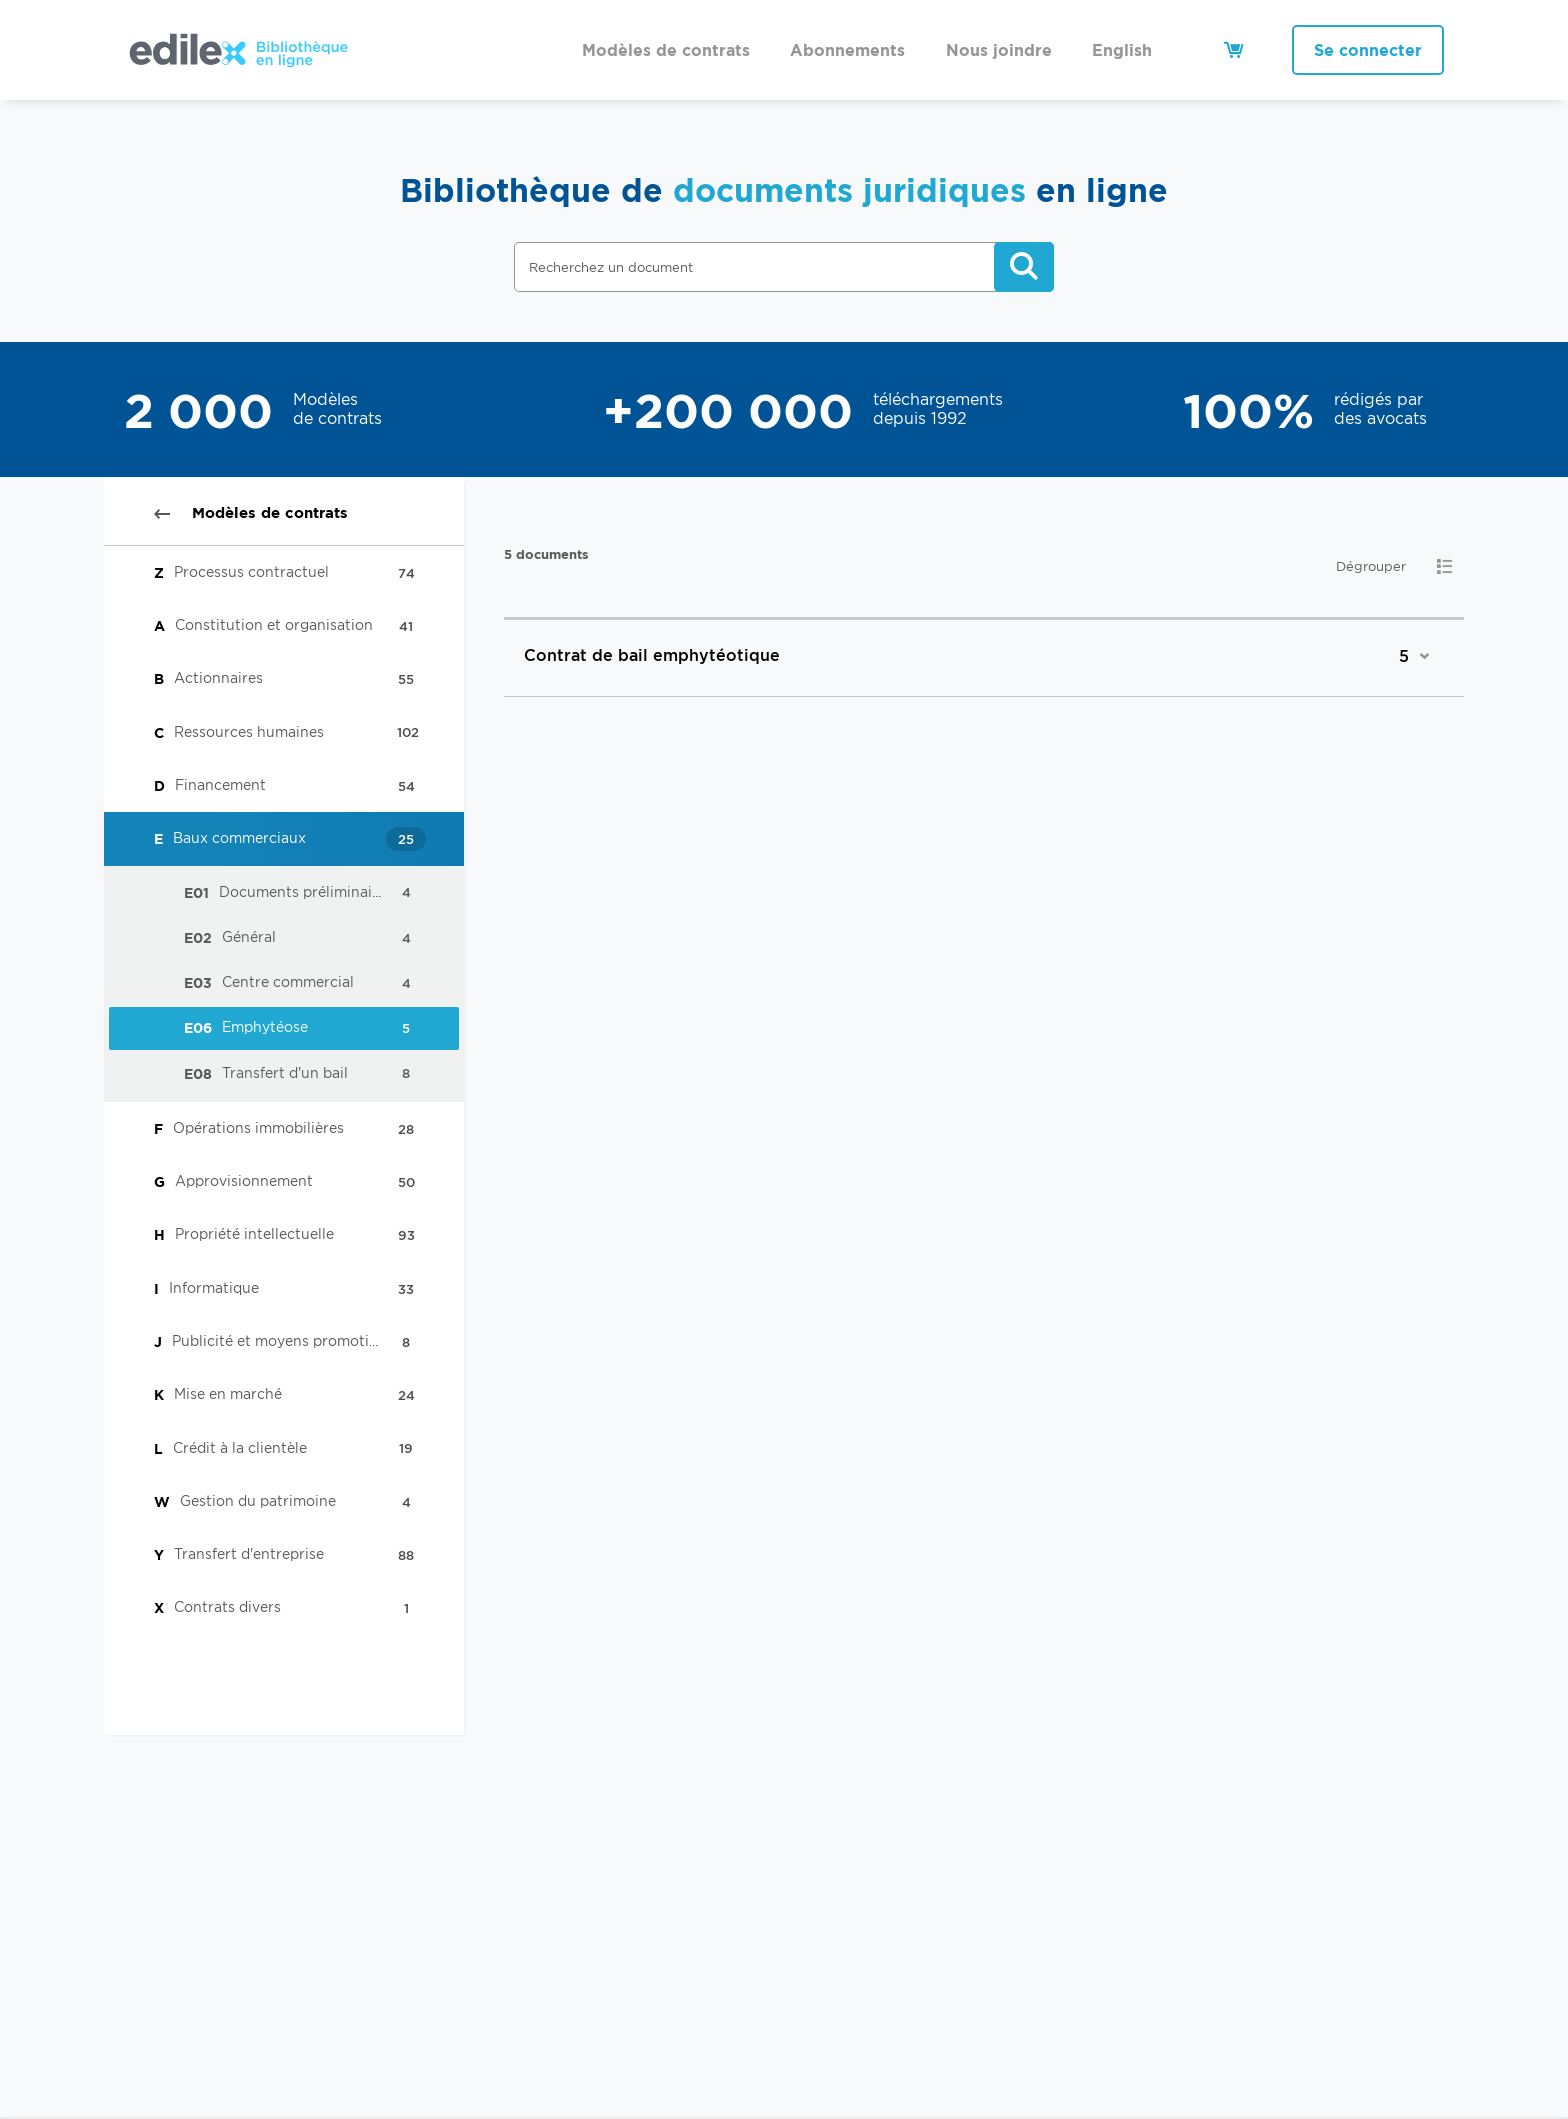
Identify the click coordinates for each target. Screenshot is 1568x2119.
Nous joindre (999, 50)
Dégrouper (1371, 566)
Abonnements (847, 50)
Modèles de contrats (666, 50)
